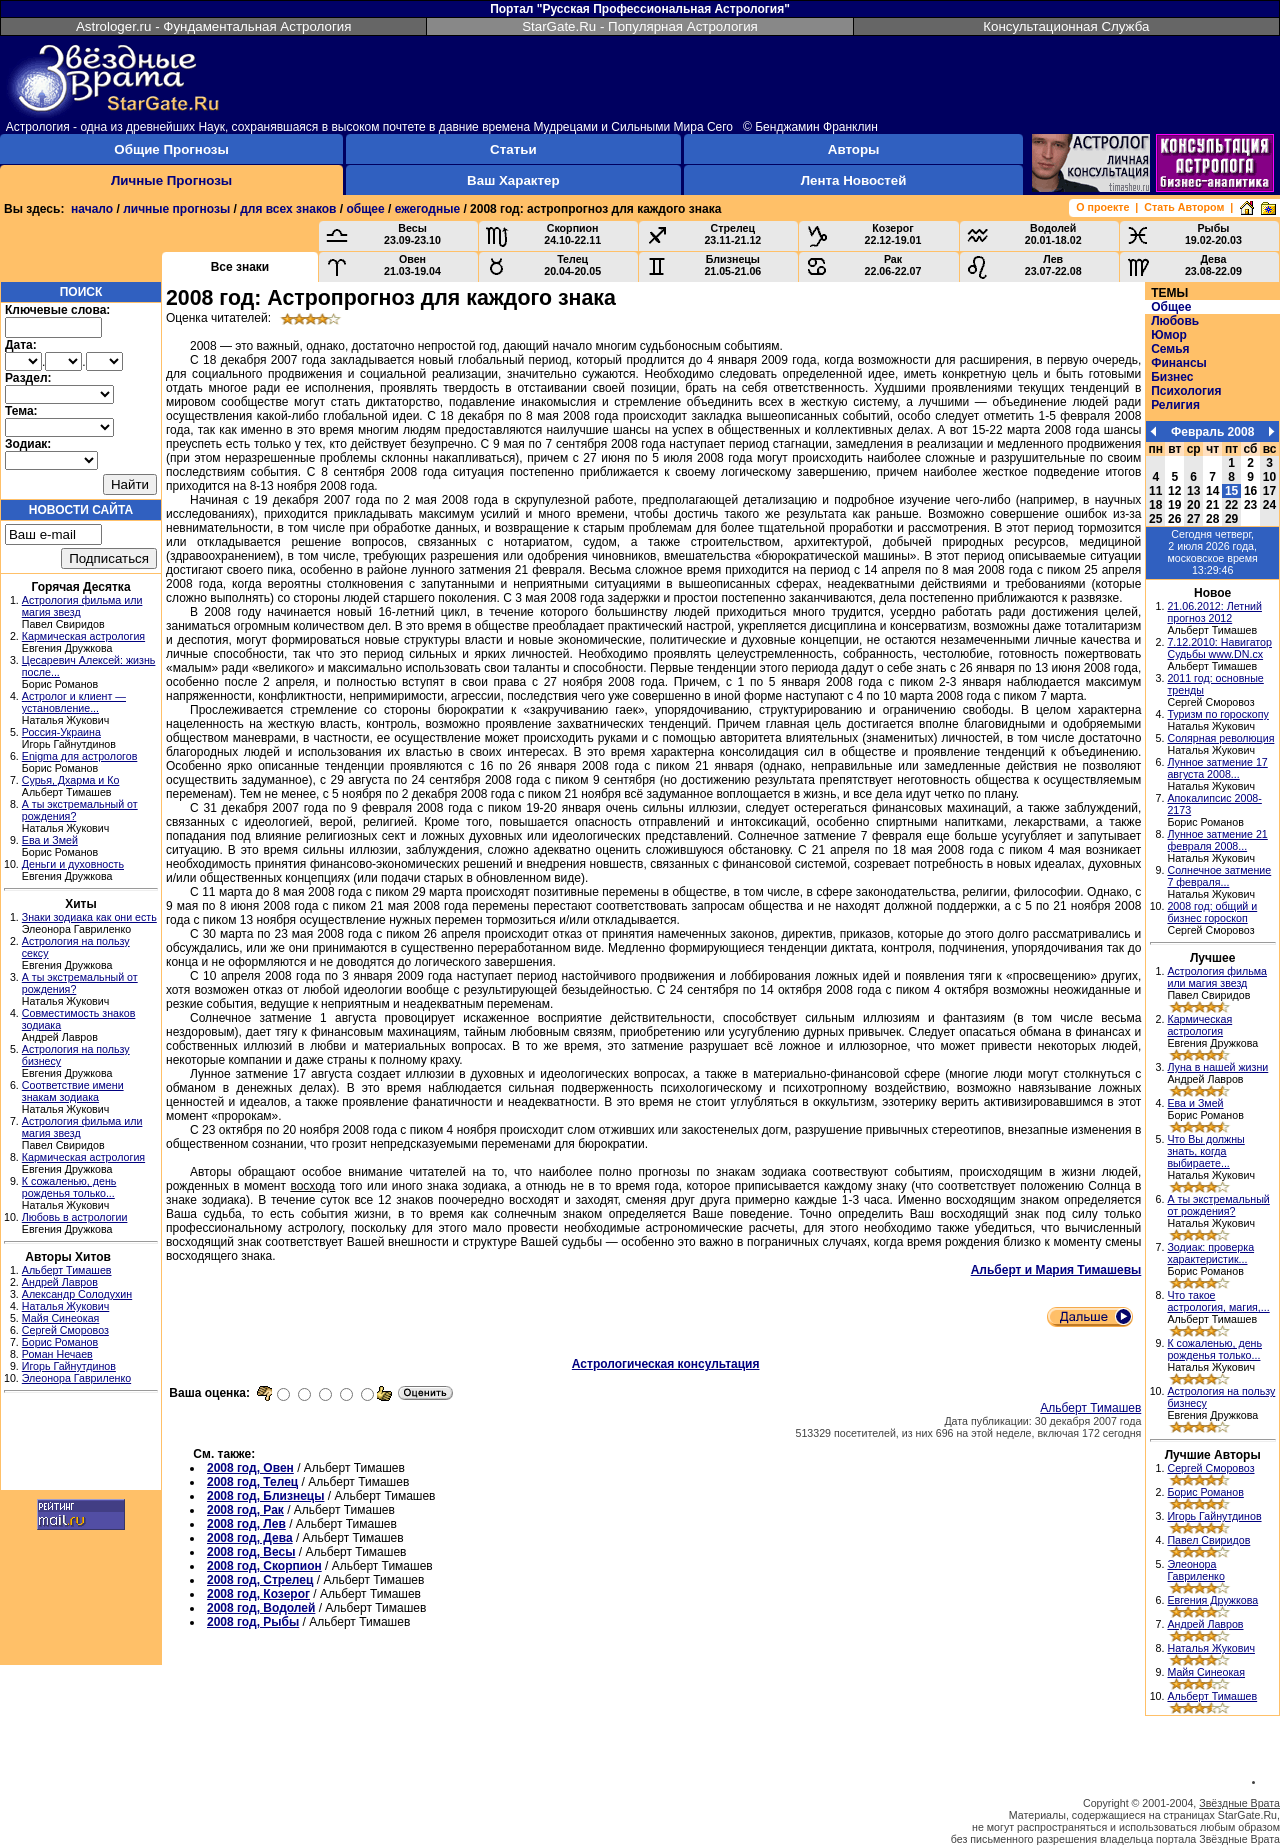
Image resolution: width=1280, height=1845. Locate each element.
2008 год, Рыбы (253, 1622)
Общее (1171, 307)
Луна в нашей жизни (1217, 1067)
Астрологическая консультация (666, 1364)
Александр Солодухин (77, 1294)
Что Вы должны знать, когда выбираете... (1205, 1151)
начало (92, 209)
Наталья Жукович (66, 1306)
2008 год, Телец (252, 1482)
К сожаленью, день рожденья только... (69, 1187)
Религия (1175, 405)
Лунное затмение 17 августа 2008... (1217, 768)
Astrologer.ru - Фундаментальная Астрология (214, 26)
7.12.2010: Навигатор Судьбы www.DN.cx (1219, 648)
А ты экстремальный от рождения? (1218, 1205)
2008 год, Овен (250, 1468)
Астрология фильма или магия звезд (1217, 977)
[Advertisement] (81, 1444)
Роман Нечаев (57, 1354)
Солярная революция (1220, 738)
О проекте (1102, 207)
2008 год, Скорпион (264, 1566)
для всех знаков (288, 209)
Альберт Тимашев (67, 1270)
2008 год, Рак (245, 1510)
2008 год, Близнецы (265, 1496)
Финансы (1179, 363)
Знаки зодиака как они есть (89, 917)
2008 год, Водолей (261, 1608)
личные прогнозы (176, 209)
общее (365, 209)
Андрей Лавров (60, 1282)
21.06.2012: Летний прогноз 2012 (1214, 612)
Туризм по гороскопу (1217, 714)
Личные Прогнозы (171, 180)
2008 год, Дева (250, 1538)
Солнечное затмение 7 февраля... (1219, 876)
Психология (1186, 391)
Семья (1170, 349)
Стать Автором (1184, 207)
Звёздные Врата (1239, 1803)
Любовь (1175, 321)
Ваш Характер (513, 180)
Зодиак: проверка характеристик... (1210, 1253)
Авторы (854, 149)
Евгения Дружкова (1212, 1600)
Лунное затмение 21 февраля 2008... (1217, 840)
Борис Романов (60, 1342)
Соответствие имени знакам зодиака (73, 1091)
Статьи (513, 149)
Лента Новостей (854, 180)
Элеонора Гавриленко (76, 1378)
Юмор (1169, 335)
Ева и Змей (50, 840)
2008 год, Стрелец (260, 1580)
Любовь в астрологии (75, 1217)
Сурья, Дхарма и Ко (71, 780)
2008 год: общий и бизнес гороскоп (1212, 912)
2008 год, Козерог (258, 1594)
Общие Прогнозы (171, 149)
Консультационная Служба (1066, 26)
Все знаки (240, 267)
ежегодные (427, 209)
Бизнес (1172, 377)
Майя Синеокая (61, 1318)
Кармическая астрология (83, 636)
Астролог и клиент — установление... (74, 702)
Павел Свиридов (1208, 1540)
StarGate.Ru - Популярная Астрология (640, 26)
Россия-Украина (61, 732)
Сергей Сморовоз (65, 1330)
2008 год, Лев (246, 1524)
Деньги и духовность (73, 864)
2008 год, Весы (251, 1552)
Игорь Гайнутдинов (69, 1366)
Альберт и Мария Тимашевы (1056, 1270)
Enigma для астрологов (80, 756)
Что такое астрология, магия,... (1218, 1301)
